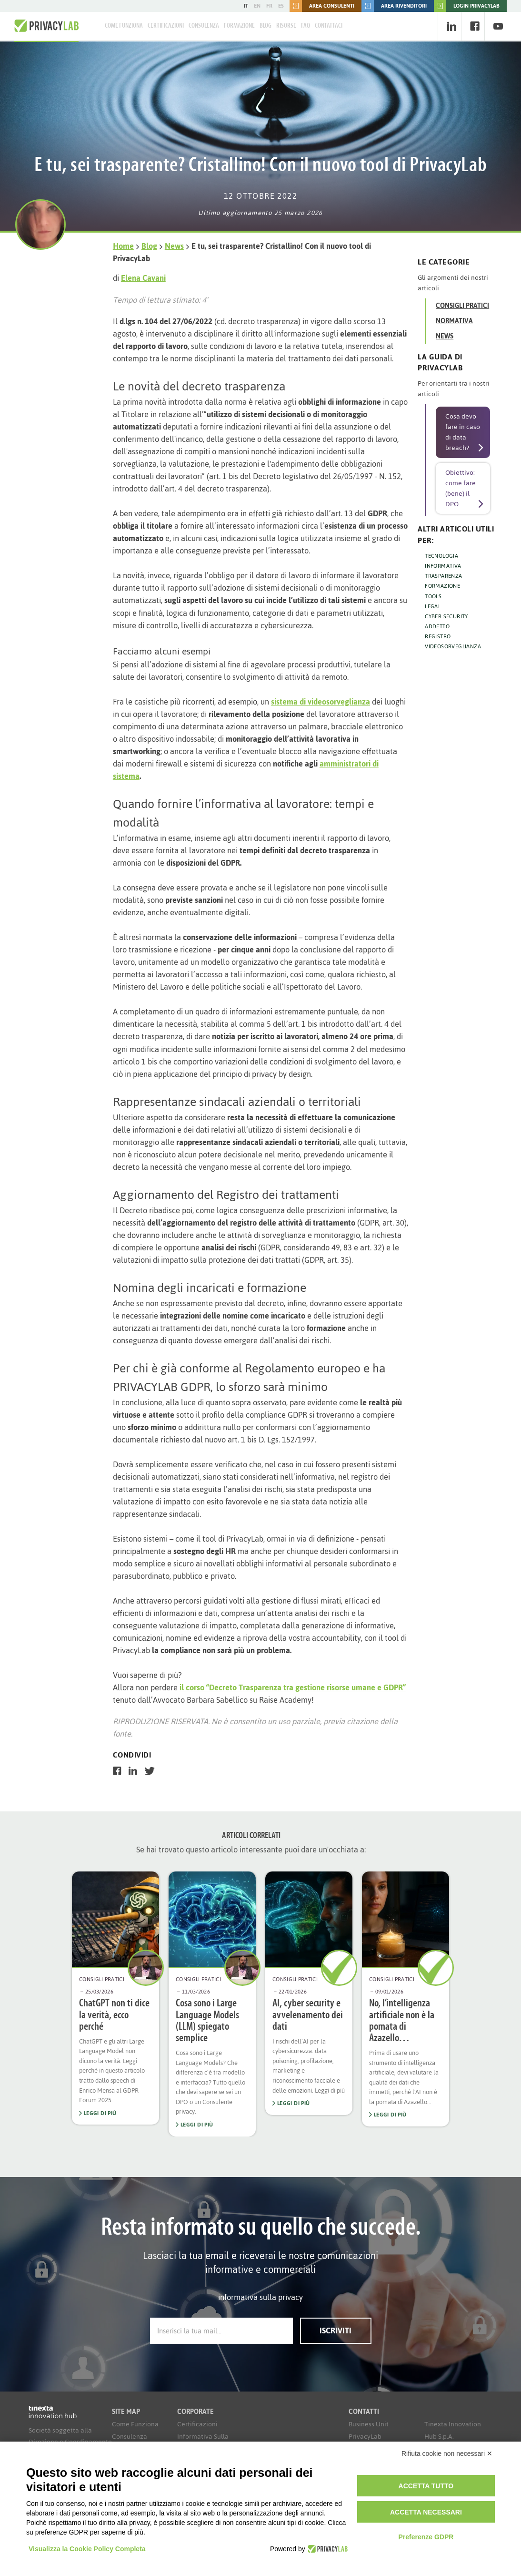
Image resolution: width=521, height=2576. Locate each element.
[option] (115, 1998)
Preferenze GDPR (425, 2537)
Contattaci (328, 26)
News (174, 246)
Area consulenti (322, 6)
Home (123, 246)
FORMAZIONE (442, 586)
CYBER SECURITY (446, 616)
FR (269, 5)
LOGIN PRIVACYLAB (467, 6)
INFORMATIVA (443, 566)
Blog (265, 26)
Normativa (454, 321)
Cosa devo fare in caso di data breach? (462, 432)
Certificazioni (166, 26)
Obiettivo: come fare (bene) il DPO (460, 488)
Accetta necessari (426, 2512)
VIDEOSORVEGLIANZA (453, 646)
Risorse (286, 26)
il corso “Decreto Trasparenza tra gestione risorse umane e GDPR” (293, 1687)
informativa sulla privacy (260, 2297)
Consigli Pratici (462, 305)
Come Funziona (124, 26)
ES (281, 5)
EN (257, 5)
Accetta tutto (426, 2486)
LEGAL (433, 606)
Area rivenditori (394, 6)
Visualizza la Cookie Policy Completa (87, 2549)
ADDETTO (437, 626)
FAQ (305, 26)
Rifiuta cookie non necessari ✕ (446, 2453)
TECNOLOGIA (441, 556)
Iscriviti (335, 2330)
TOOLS (433, 596)
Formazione (239, 26)
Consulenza (204, 26)
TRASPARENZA (443, 576)
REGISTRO (438, 636)
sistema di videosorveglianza (320, 701)
